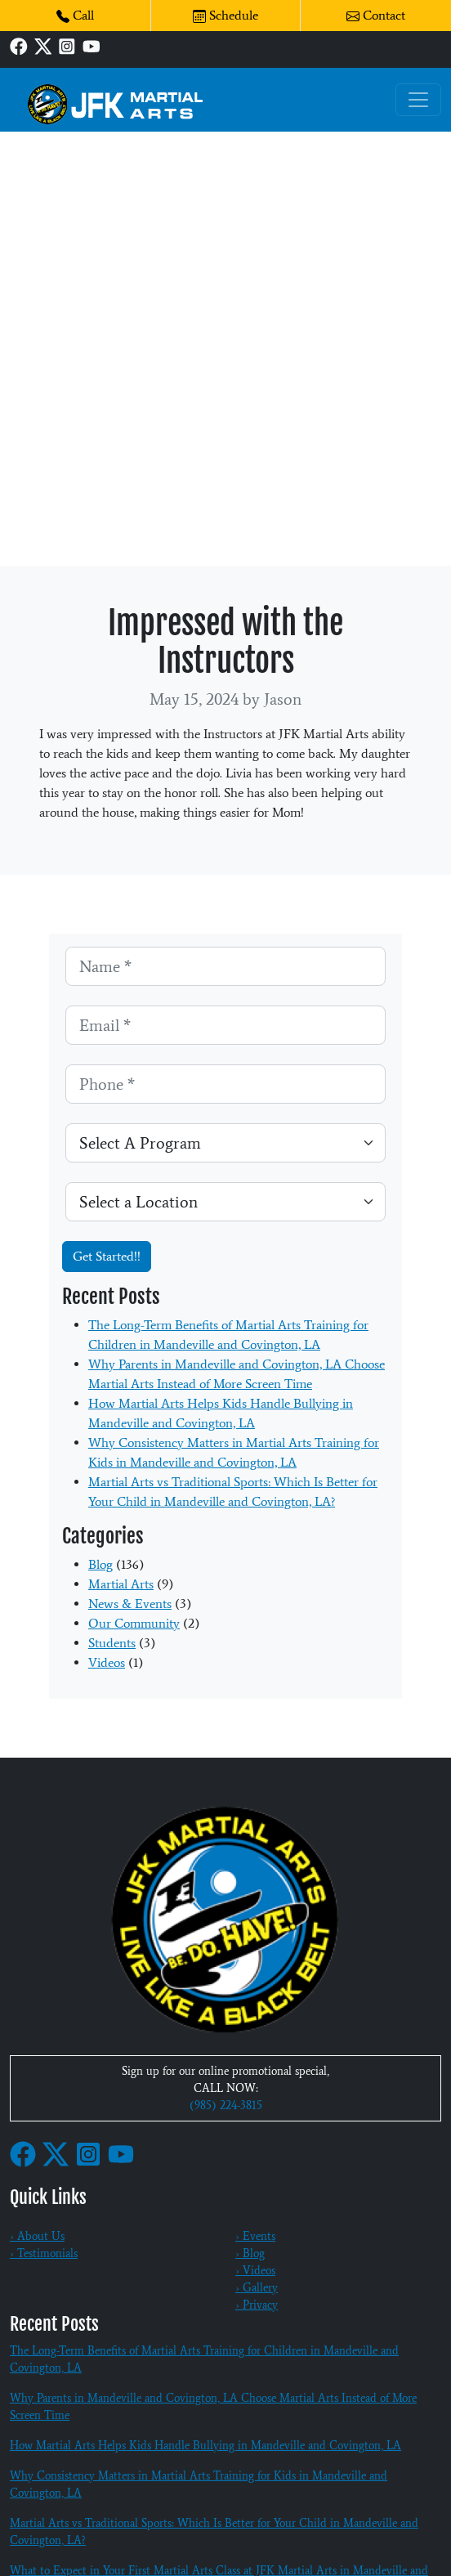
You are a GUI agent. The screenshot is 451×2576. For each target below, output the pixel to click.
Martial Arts (121, 1584)
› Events (255, 2236)
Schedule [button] (225, 15)
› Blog (250, 2253)
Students (112, 1643)
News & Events (130, 1603)
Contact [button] (375, 15)
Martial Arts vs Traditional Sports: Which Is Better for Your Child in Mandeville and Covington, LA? (214, 2531)
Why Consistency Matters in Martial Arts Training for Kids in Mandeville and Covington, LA (198, 2484)
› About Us (37, 2236)
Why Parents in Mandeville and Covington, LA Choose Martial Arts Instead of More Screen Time (213, 2406)
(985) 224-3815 (226, 2105)
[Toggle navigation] (418, 99)
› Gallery (256, 2288)
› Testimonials (44, 2253)
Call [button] (75, 15)
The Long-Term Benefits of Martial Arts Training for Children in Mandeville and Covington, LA (204, 2359)
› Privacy (256, 2305)
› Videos (255, 2271)
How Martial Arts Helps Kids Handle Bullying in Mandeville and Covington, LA (205, 2446)
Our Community (134, 1623)
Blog (100, 1564)
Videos (106, 1662)
